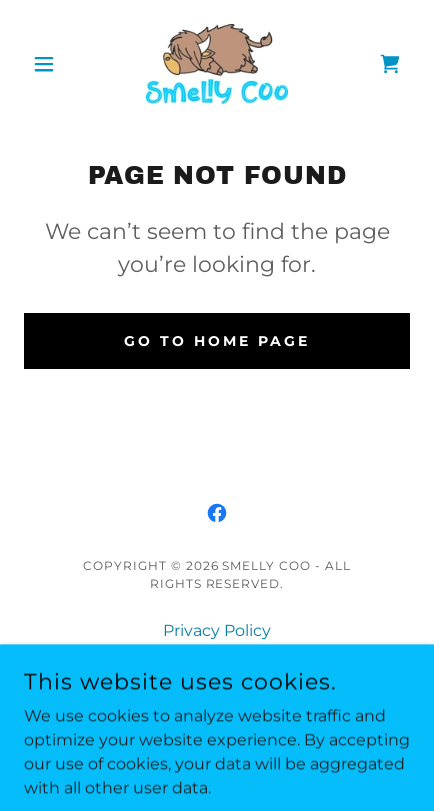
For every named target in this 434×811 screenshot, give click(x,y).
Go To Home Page (217, 341)
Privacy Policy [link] (217, 630)
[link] (217, 64)
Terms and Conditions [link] (217, 657)
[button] (53, 64)
